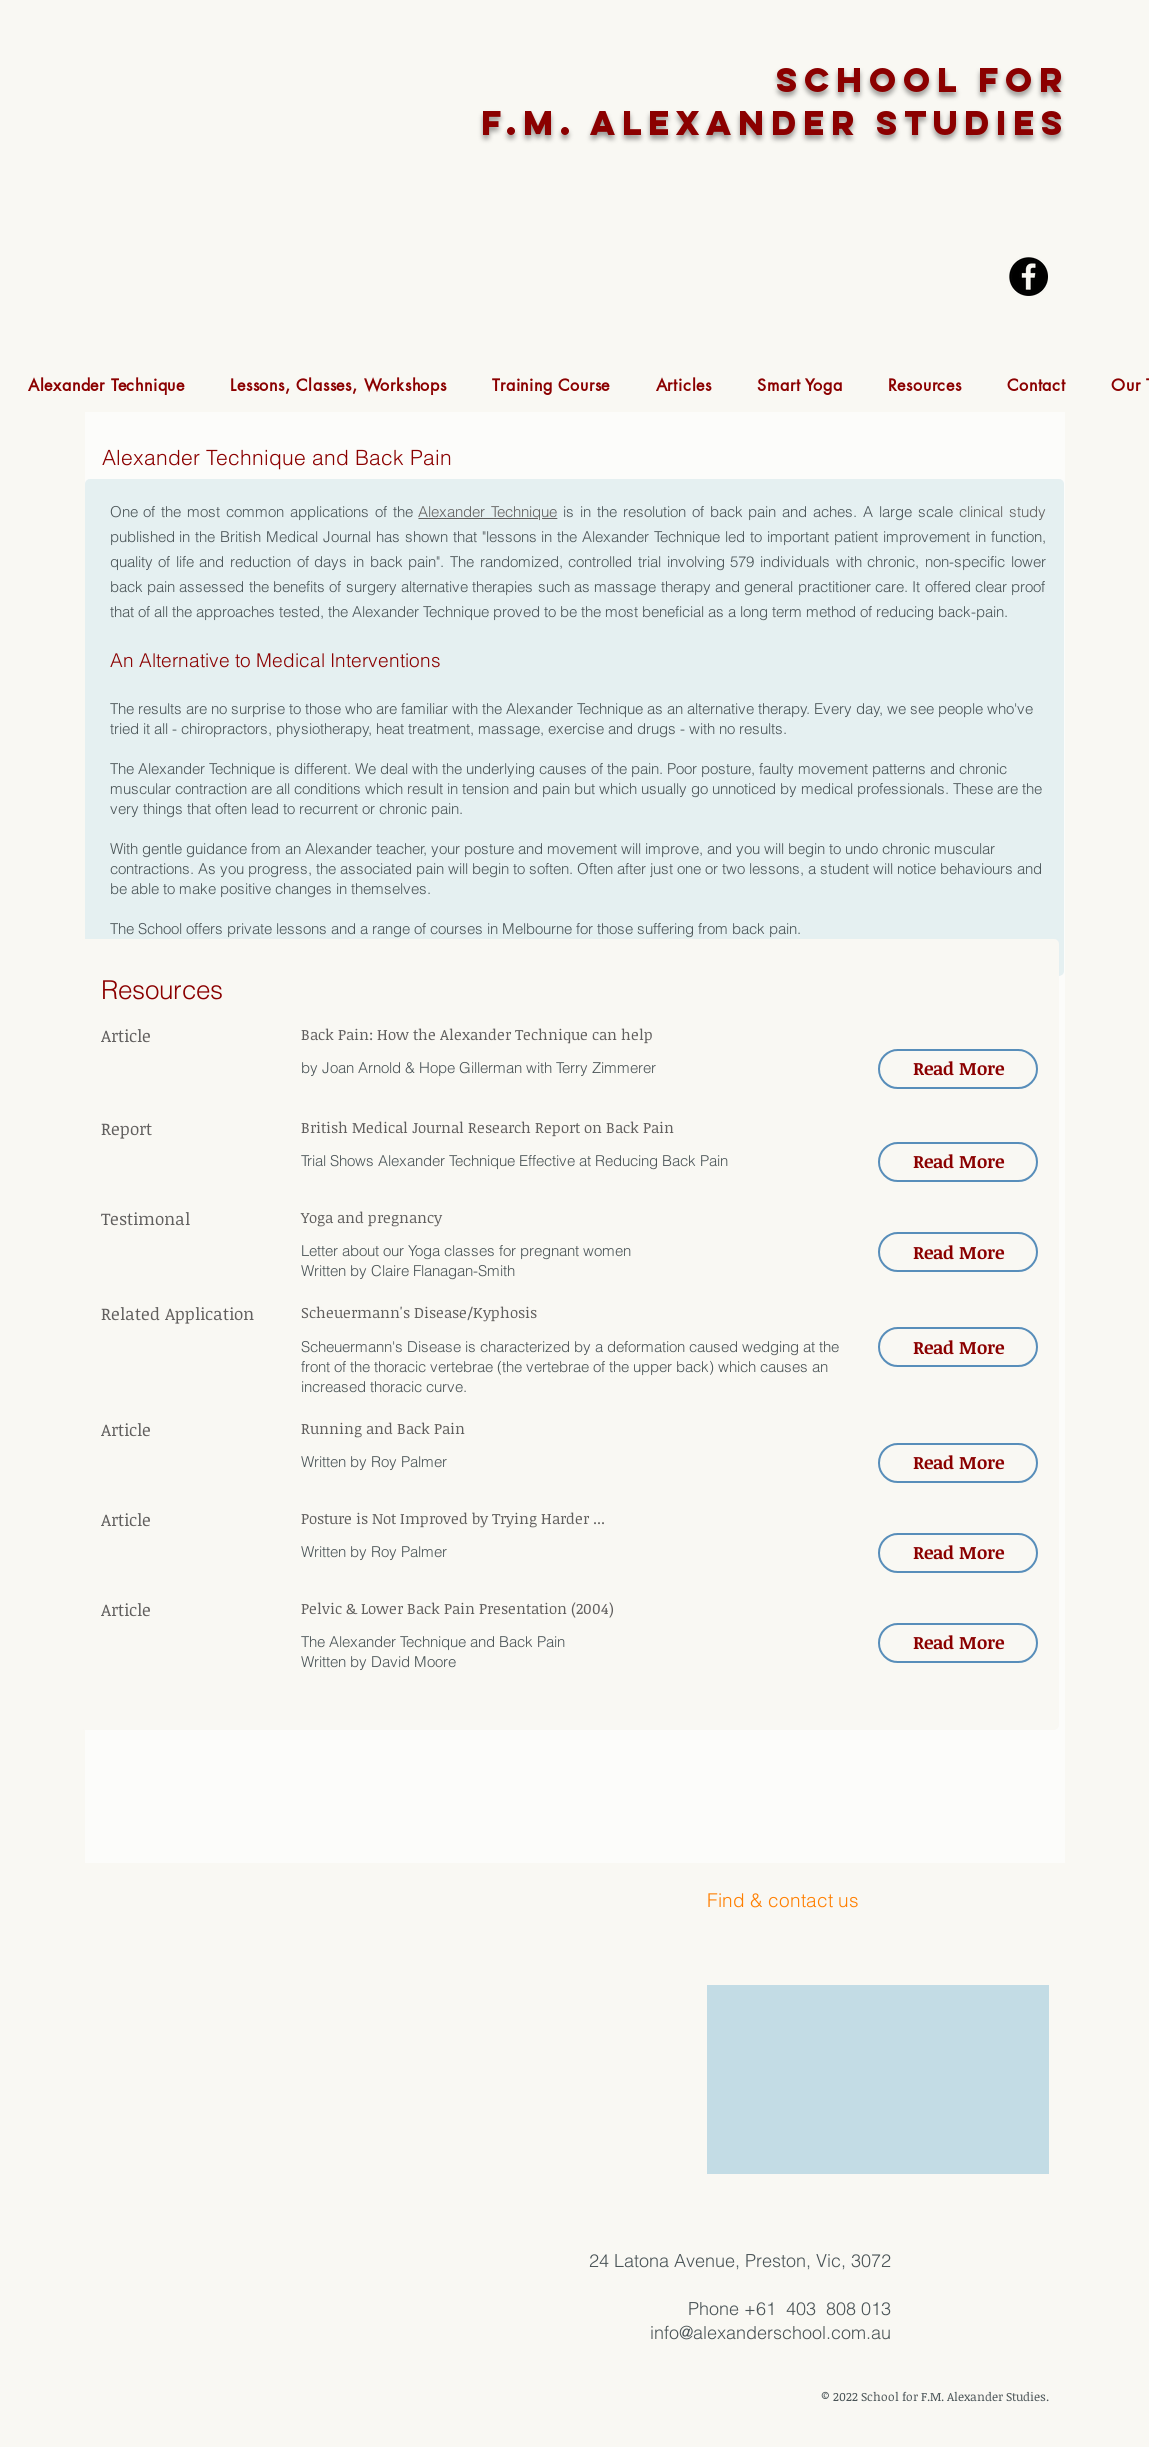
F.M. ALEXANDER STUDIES (775, 122)
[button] (106, 385)
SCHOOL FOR (922, 79)
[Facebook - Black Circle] (1028, 276)
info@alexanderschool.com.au (770, 2332)
